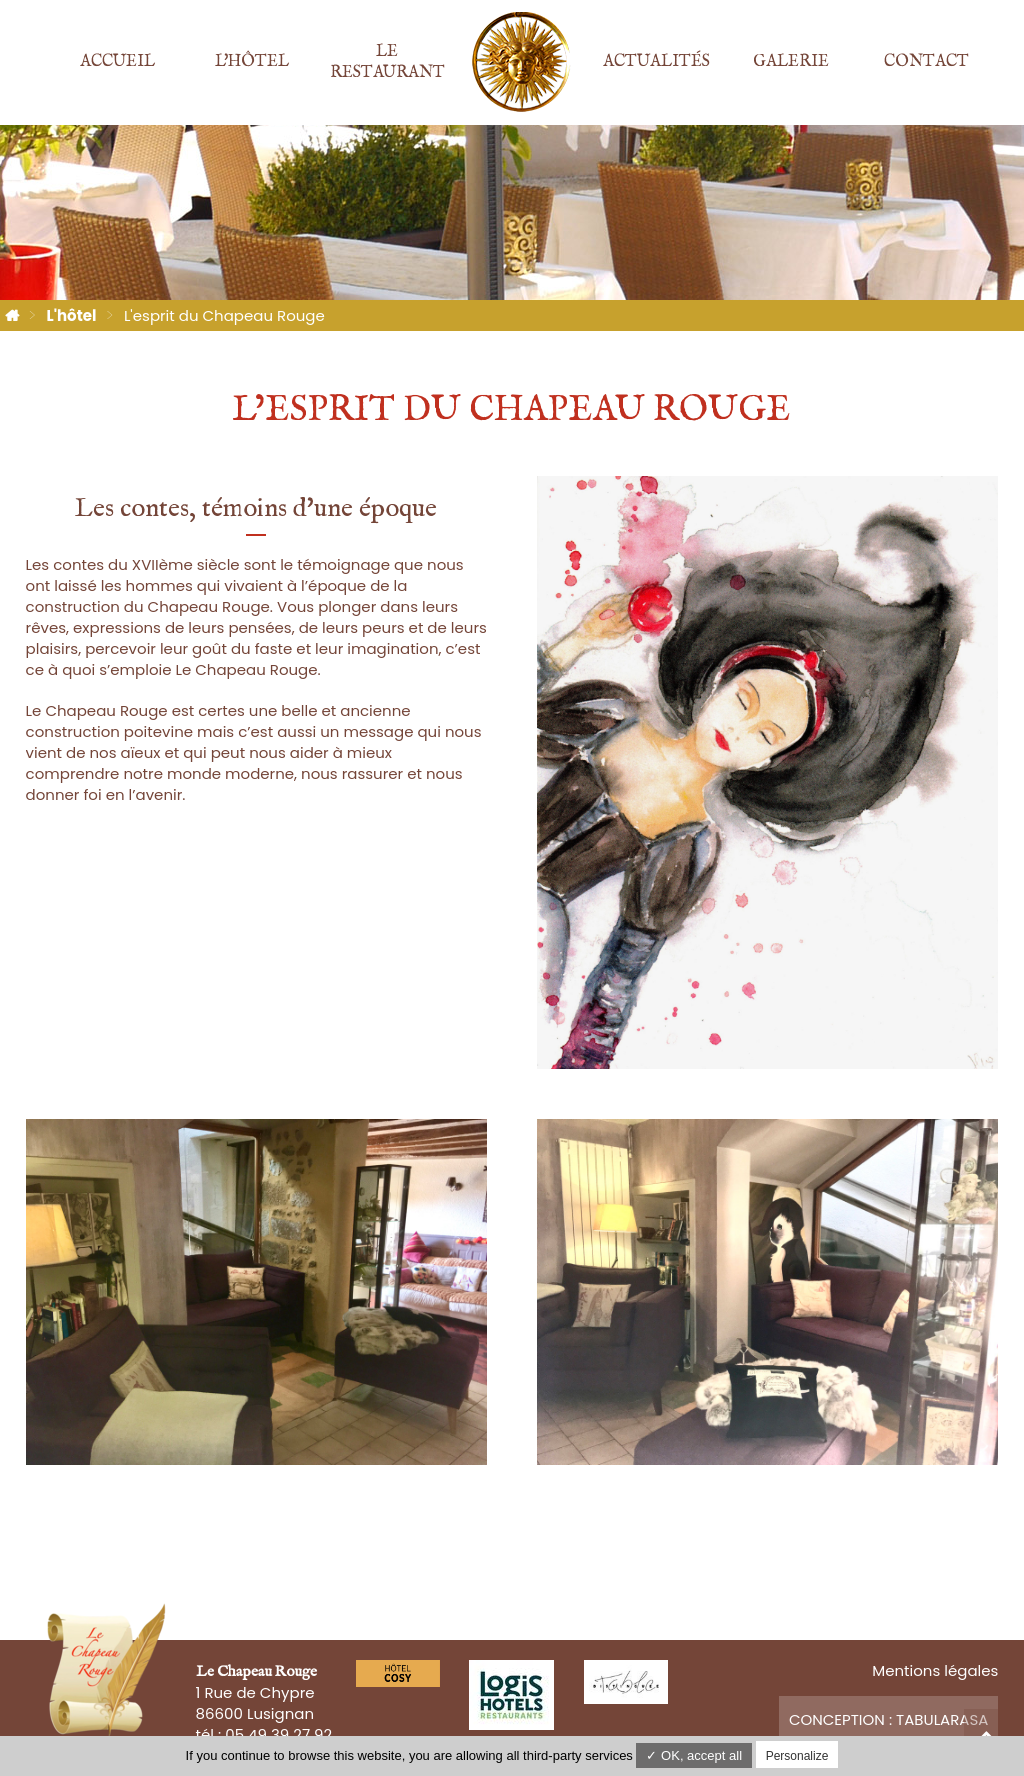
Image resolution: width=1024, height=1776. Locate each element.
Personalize (797, 1756)
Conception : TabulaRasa (889, 1719)
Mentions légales (935, 1670)
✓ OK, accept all (694, 1755)
